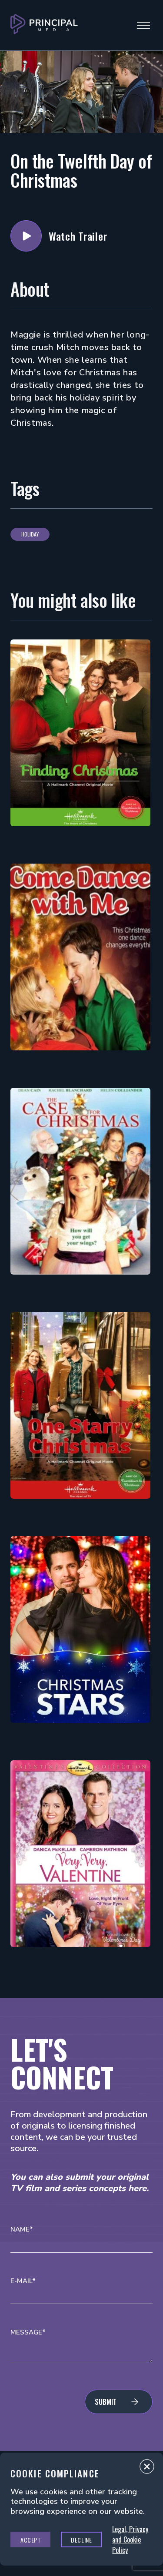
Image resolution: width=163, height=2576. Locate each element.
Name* (21, 2229)
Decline (81, 2539)
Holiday (30, 534)
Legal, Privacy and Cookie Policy (130, 2539)
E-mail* (23, 2281)
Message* (28, 2332)
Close (147, 2469)
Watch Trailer (26, 236)
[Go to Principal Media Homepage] (44, 25)
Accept (30, 2539)
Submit (105, 2402)
